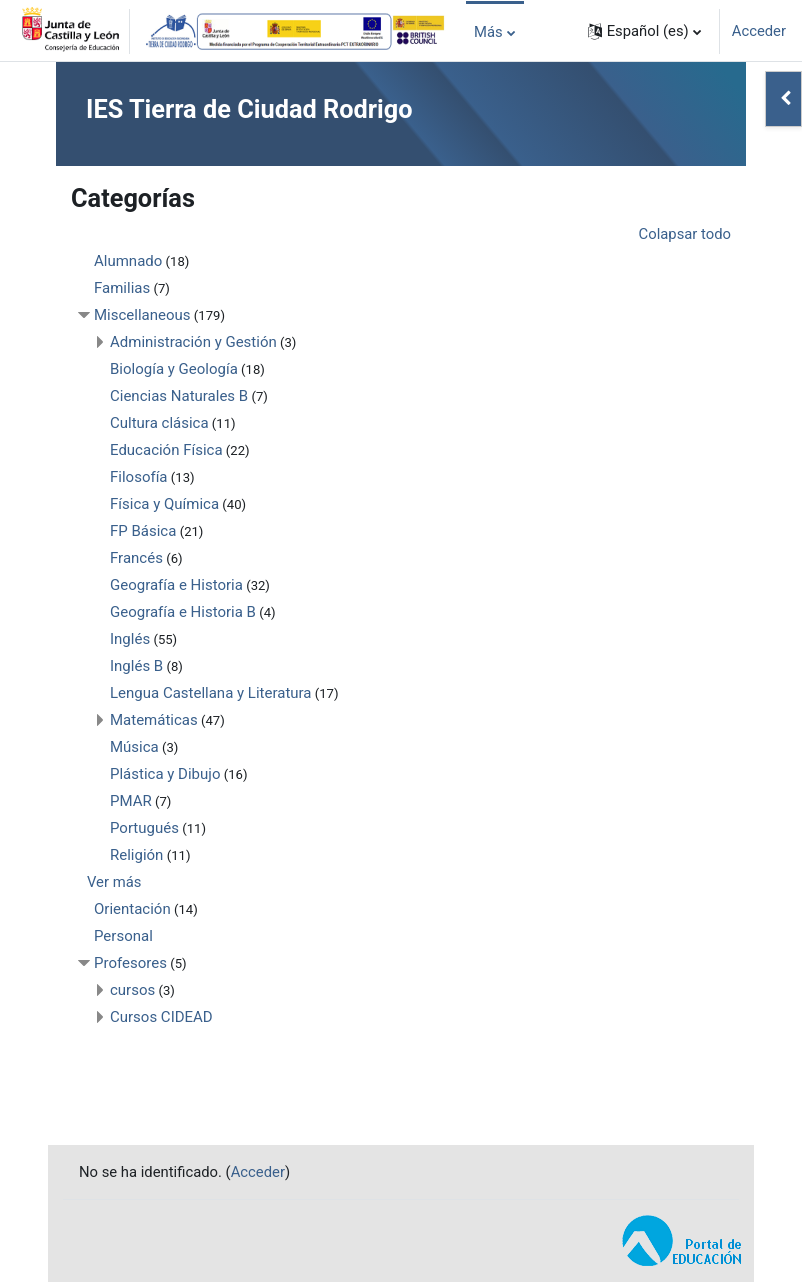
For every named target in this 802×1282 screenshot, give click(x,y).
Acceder (759, 31)
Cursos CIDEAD (161, 1017)
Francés (136, 558)
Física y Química (164, 504)
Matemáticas (154, 720)
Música (134, 747)
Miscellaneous (142, 315)
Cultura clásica (159, 423)
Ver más (114, 882)
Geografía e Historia (176, 585)
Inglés (130, 639)
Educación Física (166, 450)
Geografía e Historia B (183, 612)
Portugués (144, 828)
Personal (123, 936)
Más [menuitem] (488, 32)
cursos (132, 990)
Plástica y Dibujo (165, 774)
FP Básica (143, 531)
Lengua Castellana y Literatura (211, 693)
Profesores (130, 963)
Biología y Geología (174, 369)
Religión (136, 855)
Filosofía (139, 477)
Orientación (132, 909)
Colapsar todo (685, 234)
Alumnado (128, 261)
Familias (122, 288)
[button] (644, 31)
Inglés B (136, 666)
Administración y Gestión (193, 342)
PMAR (131, 801)
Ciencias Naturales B (179, 396)
